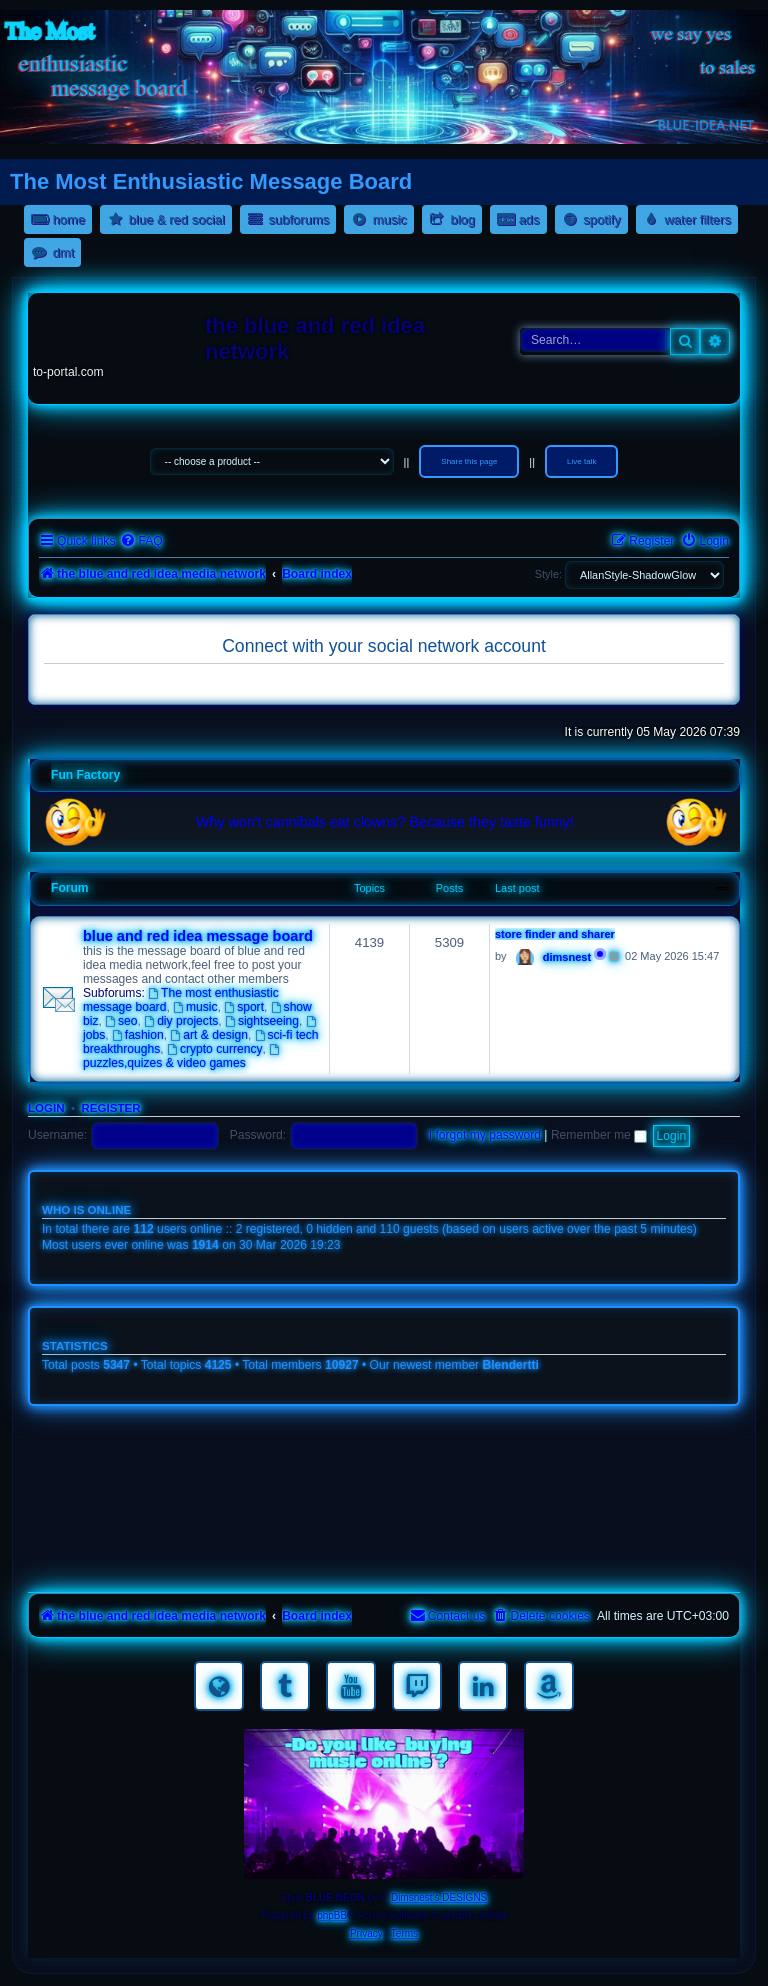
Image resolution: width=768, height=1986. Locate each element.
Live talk (581, 461)
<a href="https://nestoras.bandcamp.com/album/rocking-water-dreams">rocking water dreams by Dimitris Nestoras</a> (384, 1447)
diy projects (181, 1021)
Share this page (469, 461)
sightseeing (262, 1021)
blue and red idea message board (198, 936)
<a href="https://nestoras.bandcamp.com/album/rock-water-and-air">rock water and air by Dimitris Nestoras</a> (384, 1503)
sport (244, 1007)
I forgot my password (485, 1135)
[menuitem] (141, 541)
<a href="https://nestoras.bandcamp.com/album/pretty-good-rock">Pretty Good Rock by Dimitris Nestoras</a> (384, 1559)
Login (46, 1108)
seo (121, 1021)
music (195, 1007)
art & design (209, 1035)
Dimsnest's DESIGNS (439, 1897)
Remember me (599, 1135)
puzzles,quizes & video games (182, 1057)
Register (110, 1108)
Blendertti (511, 1365)
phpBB (332, 1915)
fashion (138, 1035)
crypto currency (215, 1049)
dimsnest (567, 957)
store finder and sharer (555, 934)
